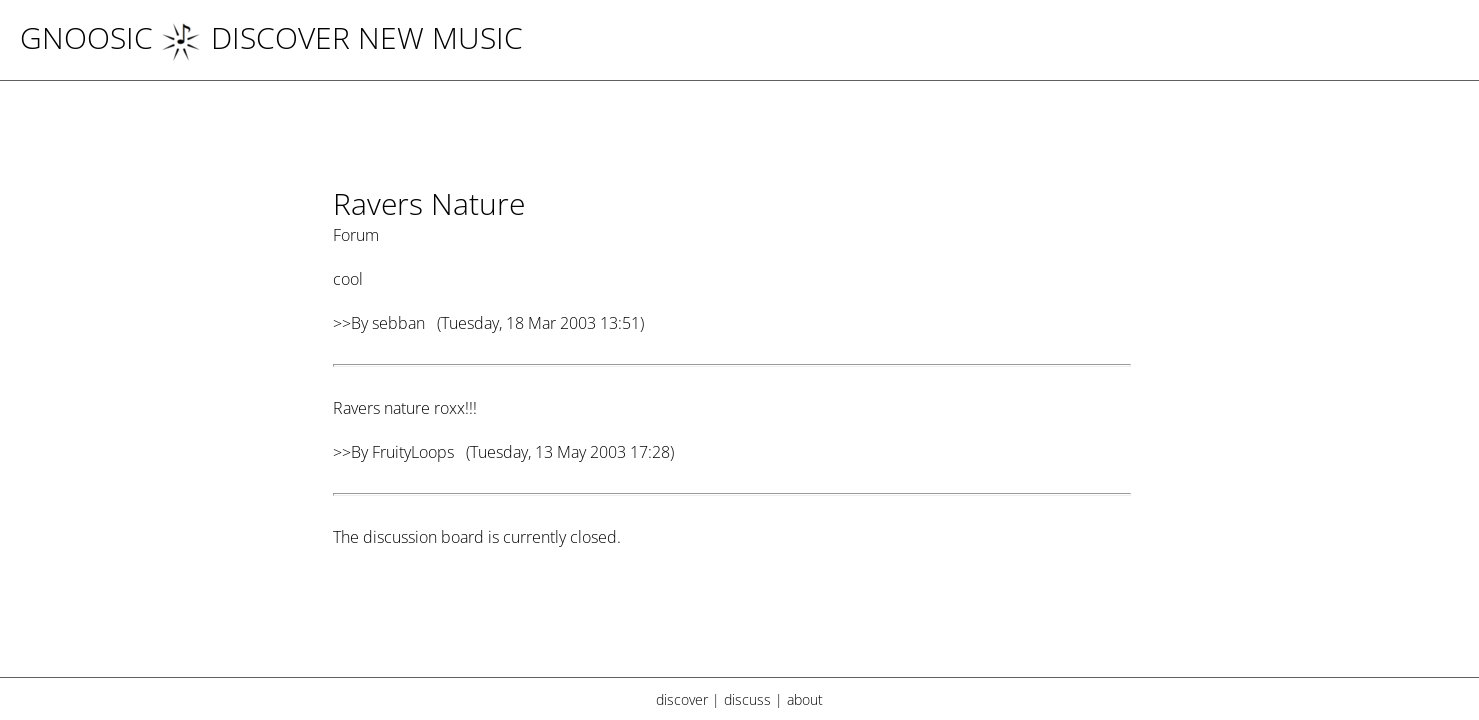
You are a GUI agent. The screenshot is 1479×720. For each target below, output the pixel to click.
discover (682, 699)
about (805, 699)
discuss (747, 699)
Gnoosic (86, 37)
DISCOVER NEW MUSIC (342, 37)
